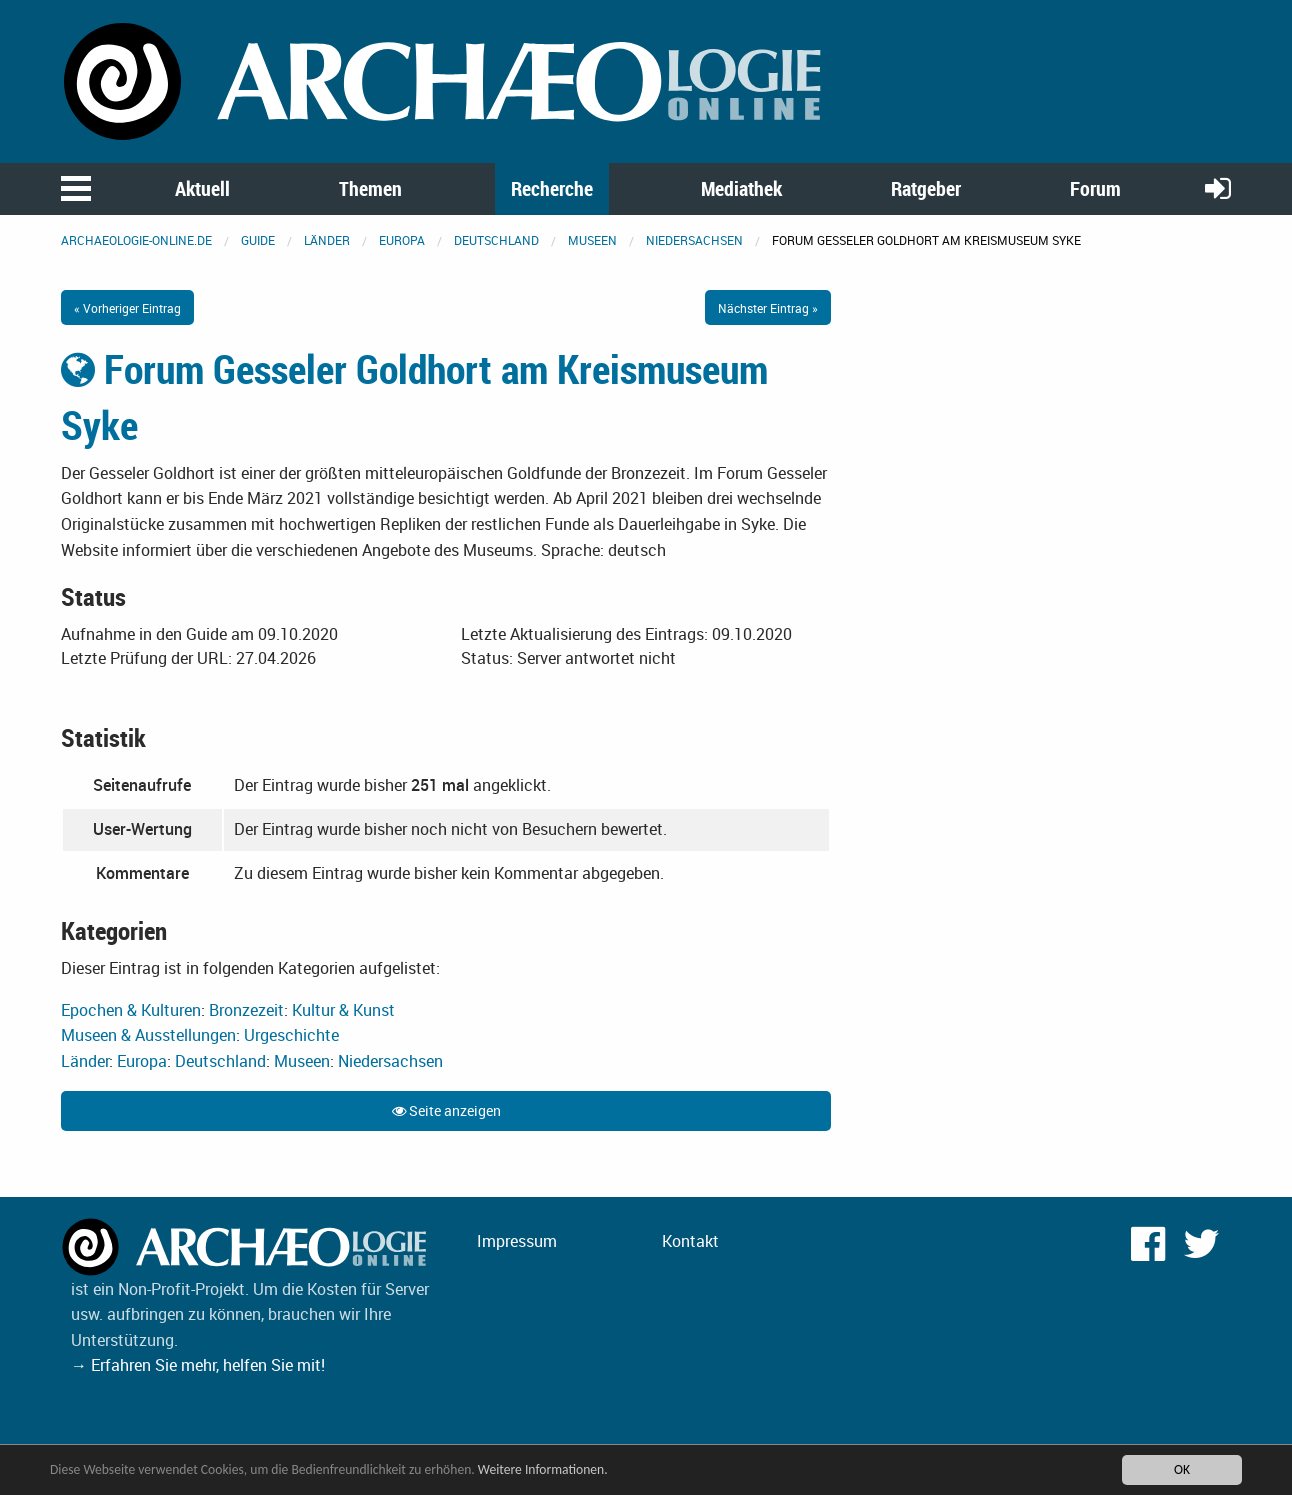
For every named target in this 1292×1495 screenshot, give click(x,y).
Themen (370, 188)
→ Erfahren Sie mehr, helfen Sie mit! (198, 1365)
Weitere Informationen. (543, 1469)
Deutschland (496, 240)
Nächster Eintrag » (768, 308)
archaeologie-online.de (136, 240)
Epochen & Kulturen (131, 1010)
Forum (1095, 188)
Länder (327, 240)
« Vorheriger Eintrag (127, 308)
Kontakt (690, 1241)
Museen (592, 240)
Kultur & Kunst (343, 1010)
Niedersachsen (694, 240)
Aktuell (202, 188)
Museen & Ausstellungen (148, 1035)
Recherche (552, 188)
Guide (258, 240)
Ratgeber (926, 188)
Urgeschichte (291, 1035)
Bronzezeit (246, 1010)
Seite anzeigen (446, 1110)
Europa (402, 240)
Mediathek (741, 188)
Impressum (517, 1241)
